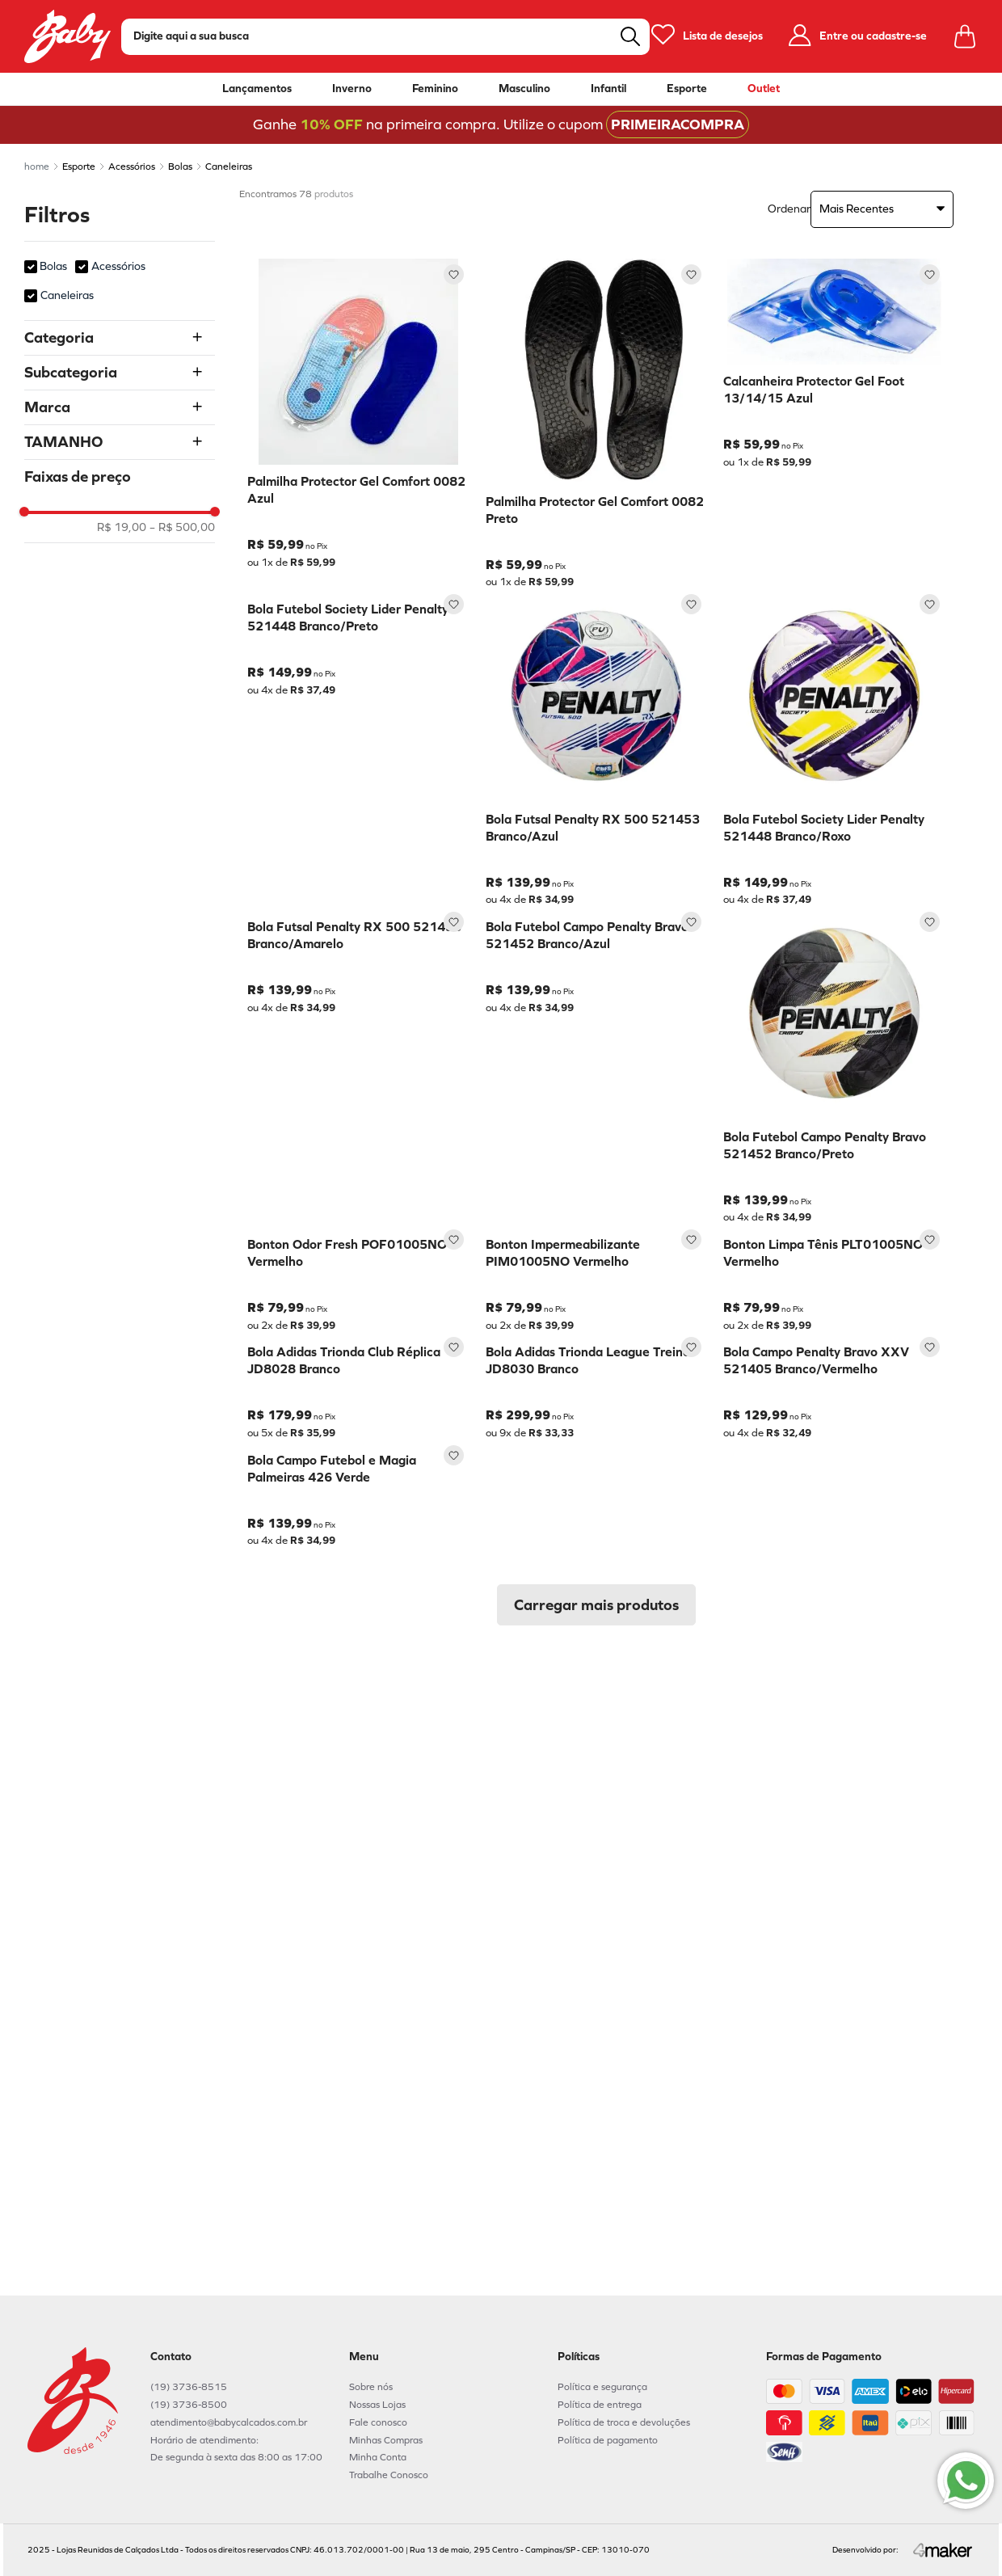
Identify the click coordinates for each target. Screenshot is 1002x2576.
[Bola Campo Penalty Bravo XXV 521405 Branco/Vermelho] (834, 1700)
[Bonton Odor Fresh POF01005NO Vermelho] (358, 1382)
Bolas (180, 166)
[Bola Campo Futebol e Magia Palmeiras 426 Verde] (358, 2018)
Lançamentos (257, 88)
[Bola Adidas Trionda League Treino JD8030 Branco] (597, 1700)
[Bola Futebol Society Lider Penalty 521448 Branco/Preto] (358, 747)
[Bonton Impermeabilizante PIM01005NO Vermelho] (597, 1382)
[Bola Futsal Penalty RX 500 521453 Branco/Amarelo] (358, 1065)
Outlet (763, 88)
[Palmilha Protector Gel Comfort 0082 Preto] (597, 423)
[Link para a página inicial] (36, 166)
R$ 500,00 (182, 527)
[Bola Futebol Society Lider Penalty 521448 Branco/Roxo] (834, 747)
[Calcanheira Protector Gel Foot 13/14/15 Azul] (834, 423)
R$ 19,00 (121, 527)
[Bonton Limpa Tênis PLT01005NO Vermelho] (834, 1382)
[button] (119, 338)
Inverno (352, 88)
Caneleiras (228, 166)
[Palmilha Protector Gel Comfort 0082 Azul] (358, 423)
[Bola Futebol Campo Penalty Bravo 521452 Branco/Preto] (834, 1065)
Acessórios (131, 166)
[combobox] (385, 37)
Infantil (608, 88)
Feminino (435, 88)
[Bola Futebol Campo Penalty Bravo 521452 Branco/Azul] (597, 1065)
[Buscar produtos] (630, 36)
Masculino (524, 88)
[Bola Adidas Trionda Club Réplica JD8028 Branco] (358, 1700)
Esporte (687, 88)
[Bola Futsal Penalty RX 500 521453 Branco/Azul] (597, 747)
